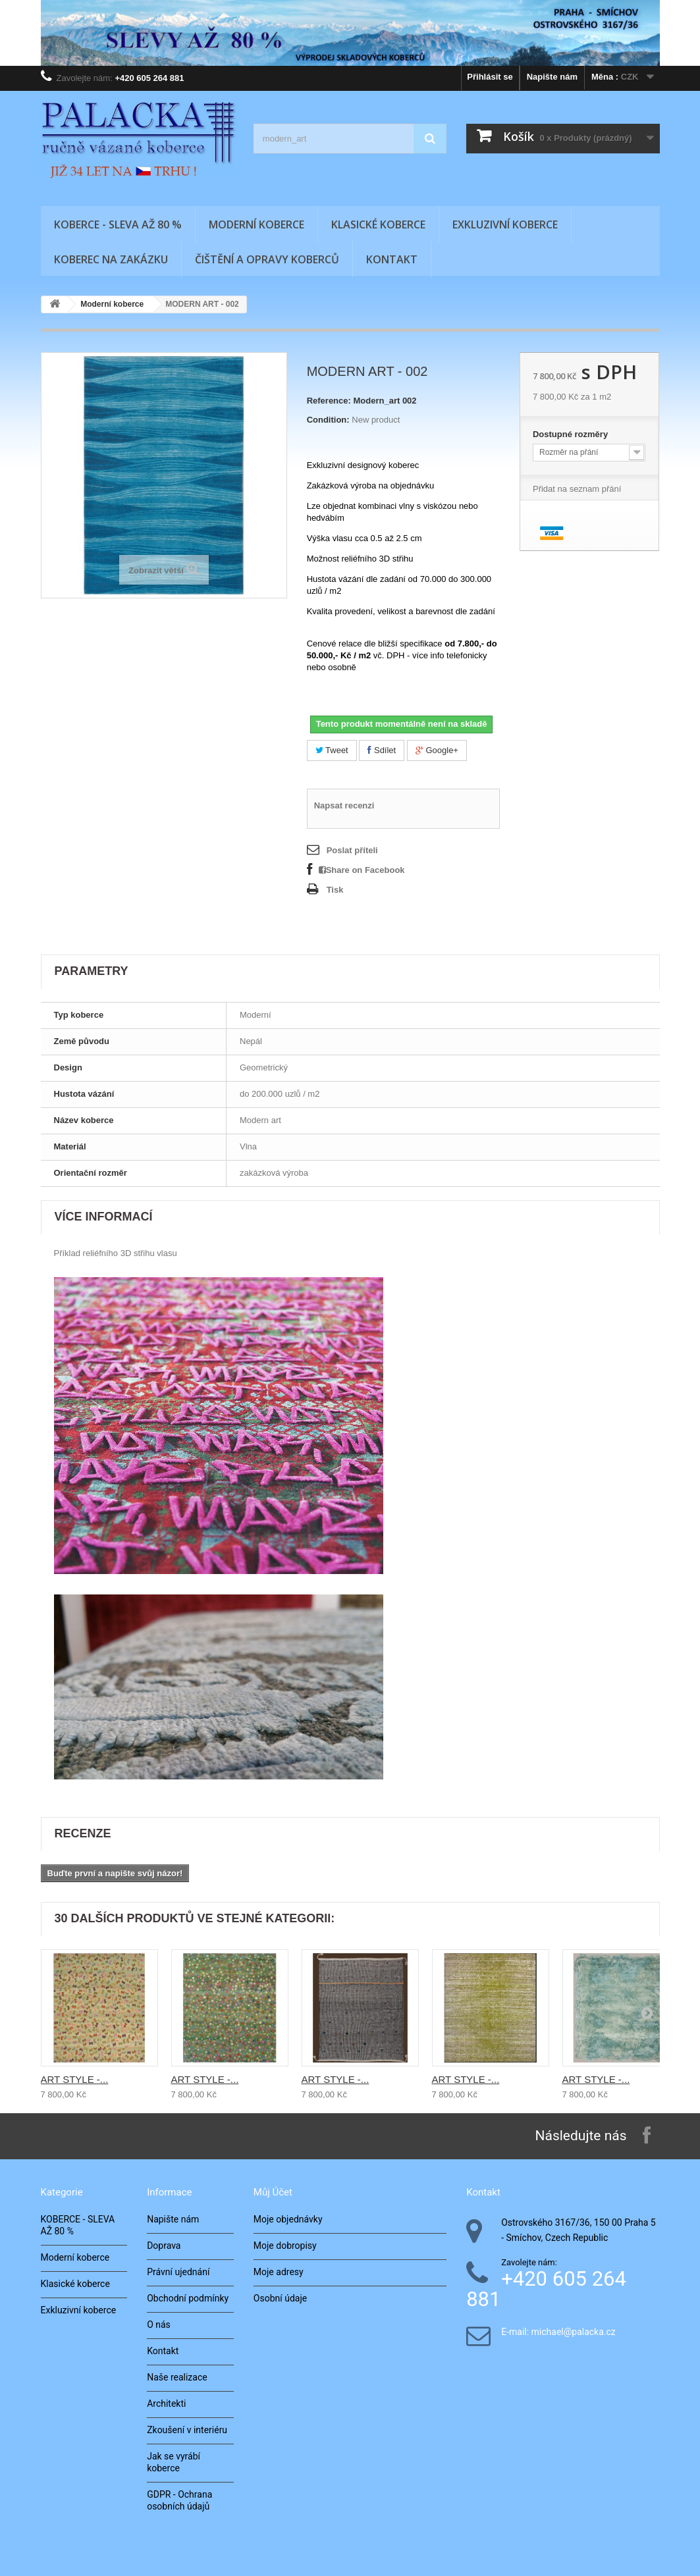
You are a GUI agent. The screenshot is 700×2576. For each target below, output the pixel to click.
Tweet (331, 750)
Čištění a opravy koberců (267, 259)
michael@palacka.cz (573, 2332)
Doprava (163, 2245)
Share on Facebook (362, 870)
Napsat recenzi (344, 805)
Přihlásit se (489, 77)
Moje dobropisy (285, 2245)
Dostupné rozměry (571, 434)
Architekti (166, 2403)
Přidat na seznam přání (577, 489)
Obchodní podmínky (188, 2298)
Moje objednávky (288, 2219)
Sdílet (381, 750)
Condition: (328, 420)
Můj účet (273, 2192)
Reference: (329, 401)
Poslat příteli (352, 850)
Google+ (437, 750)
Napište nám (552, 77)
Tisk (335, 890)
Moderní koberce (256, 224)
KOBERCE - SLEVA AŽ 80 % (118, 224)
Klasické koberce (378, 224)
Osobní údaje (280, 2298)
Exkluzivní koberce (505, 224)
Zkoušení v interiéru (187, 2430)
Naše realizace (177, 2377)
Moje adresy (279, 2272)
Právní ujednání (178, 2272)
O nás (159, 2324)
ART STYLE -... (75, 2079)
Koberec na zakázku (111, 259)
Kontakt (391, 259)
